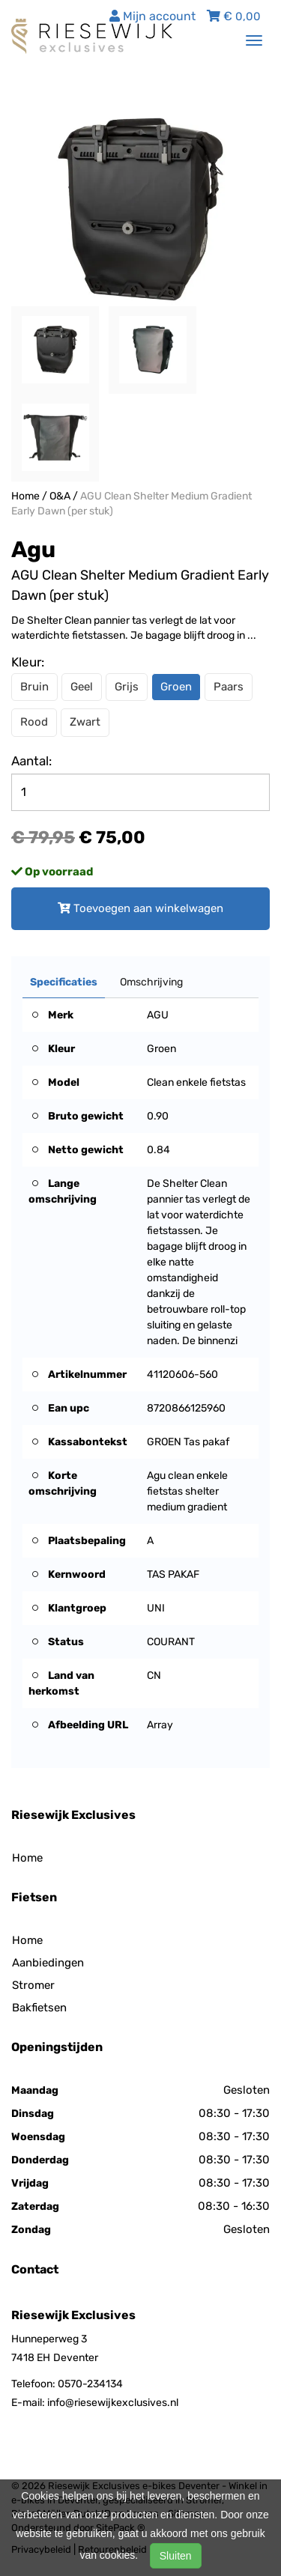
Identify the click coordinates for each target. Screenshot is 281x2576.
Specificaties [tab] (63, 982)
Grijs (127, 686)
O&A (59, 496)
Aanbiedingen (48, 1962)
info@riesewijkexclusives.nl (112, 2402)
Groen (176, 686)
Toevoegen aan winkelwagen (140, 908)
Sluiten (176, 2556)
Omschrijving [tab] (151, 982)
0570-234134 (90, 2384)
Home (25, 496)
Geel (81, 686)
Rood (34, 722)
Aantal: (31, 760)
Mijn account (152, 16)
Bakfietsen (39, 2007)
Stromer (33, 1985)
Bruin (34, 686)
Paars (229, 686)
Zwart (85, 722)
